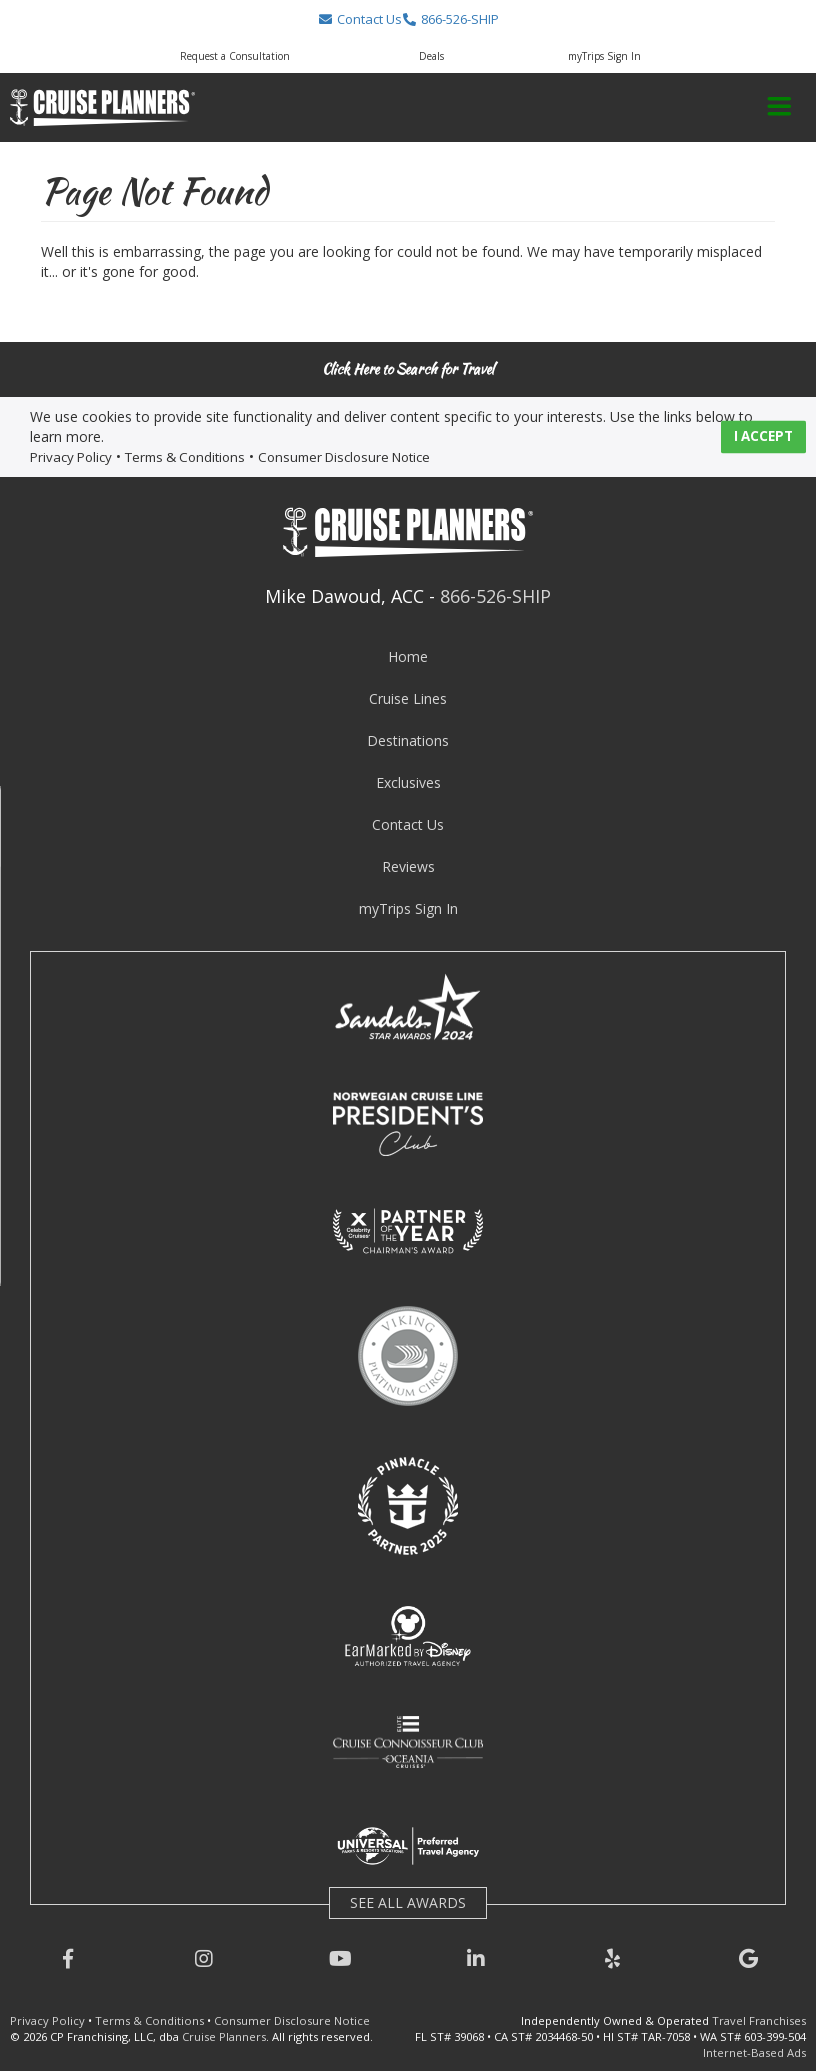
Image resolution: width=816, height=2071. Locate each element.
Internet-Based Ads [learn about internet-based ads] (754, 2052)
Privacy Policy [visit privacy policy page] (71, 457)
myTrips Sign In (408, 908)
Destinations (408, 740)
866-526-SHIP (495, 596)
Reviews (408, 866)
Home (408, 656)
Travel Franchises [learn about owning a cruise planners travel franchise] (759, 2020)
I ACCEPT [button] (763, 437)
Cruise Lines (408, 698)
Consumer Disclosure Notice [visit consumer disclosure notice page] (344, 457)
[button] (359, 19)
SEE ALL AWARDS (408, 1902)
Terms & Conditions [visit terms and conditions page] (185, 457)
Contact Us (408, 824)
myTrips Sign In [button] (604, 56)
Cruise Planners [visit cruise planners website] (224, 2036)
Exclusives (408, 782)
